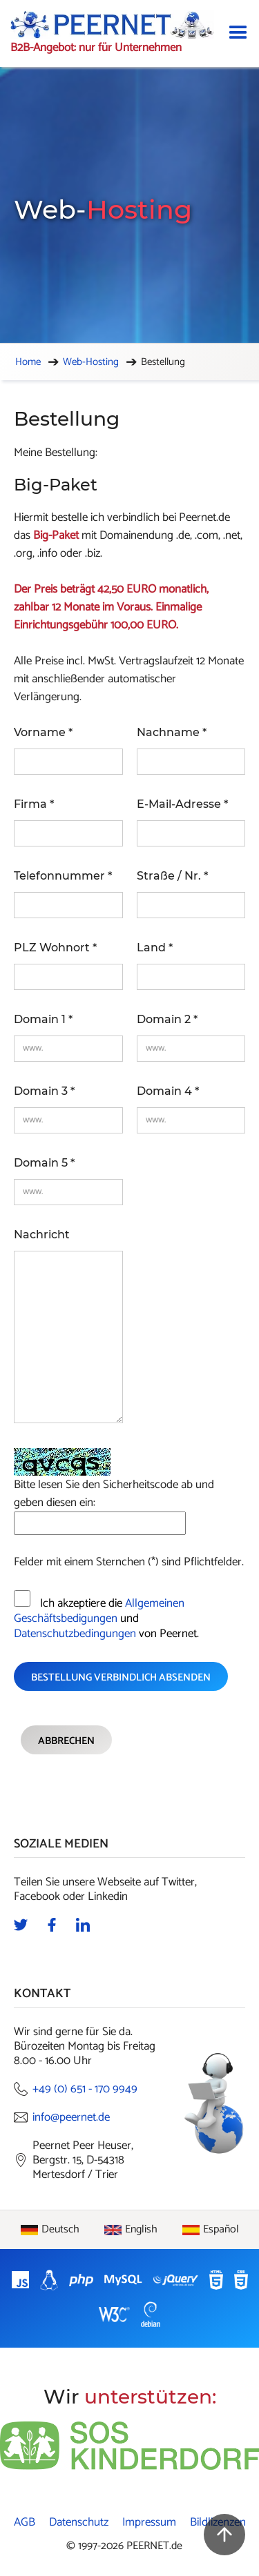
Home (28, 362)
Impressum (149, 2522)
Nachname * (172, 732)
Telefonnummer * (63, 875)
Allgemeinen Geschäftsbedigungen (99, 1611)
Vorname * (43, 732)
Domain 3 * (44, 1091)
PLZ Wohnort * (55, 947)
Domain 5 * (44, 1162)
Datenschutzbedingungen (75, 1633)
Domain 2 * (167, 1019)
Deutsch (60, 2229)
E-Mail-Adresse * (182, 804)
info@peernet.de (71, 2117)
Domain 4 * (168, 1091)
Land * (155, 947)
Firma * (34, 804)
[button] (238, 33)
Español (221, 2229)
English (141, 2229)
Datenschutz (78, 2522)
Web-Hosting (91, 362)
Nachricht (42, 1234)
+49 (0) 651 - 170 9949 (84, 2089)
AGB (24, 2522)
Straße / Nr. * (172, 875)
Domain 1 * (43, 1019)
